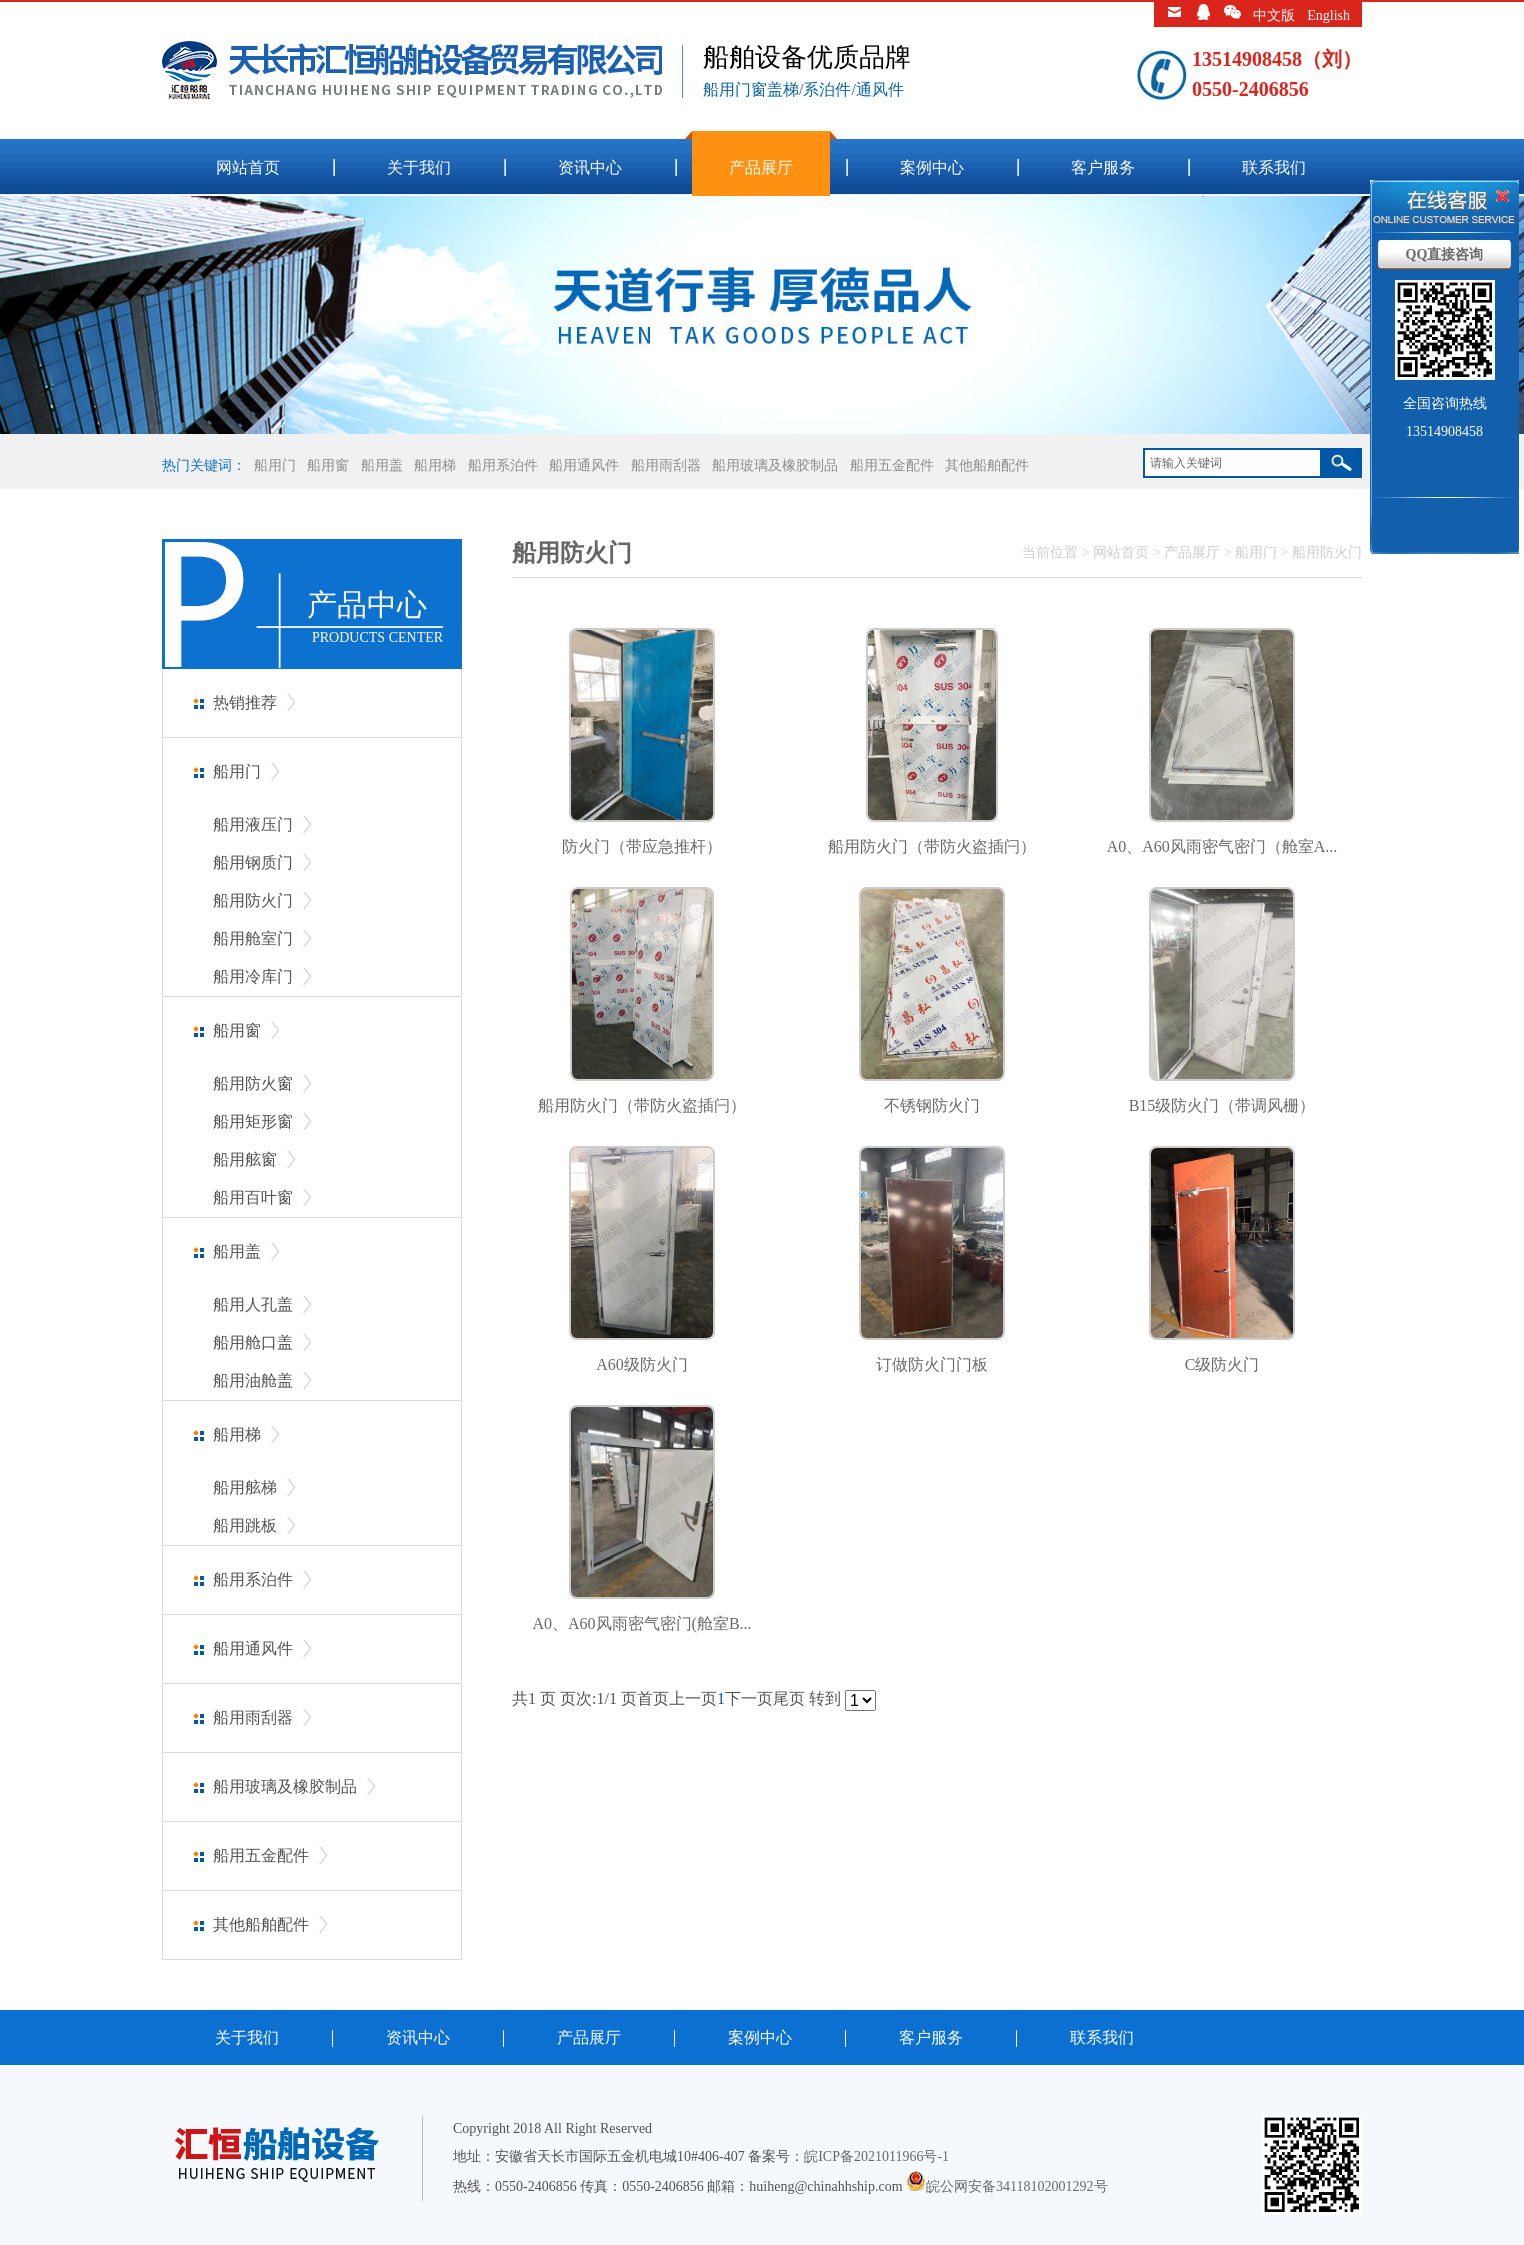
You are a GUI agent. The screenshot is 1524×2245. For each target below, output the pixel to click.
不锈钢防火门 (932, 1105)
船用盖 (382, 465)
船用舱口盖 (253, 1342)
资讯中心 (590, 167)
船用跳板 (245, 1525)
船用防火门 (253, 900)
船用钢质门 (253, 862)
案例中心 (932, 167)
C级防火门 (1222, 1364)
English (1328, 15)
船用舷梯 (245, 1487)
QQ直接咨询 (1445, 254)
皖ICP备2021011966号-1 (876, 2156)
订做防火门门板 (932, 1364)
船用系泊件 (503, 465)
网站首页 (248, 167)
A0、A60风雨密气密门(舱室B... (641, 1623)
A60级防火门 (642, 1364)
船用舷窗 (245, 1159)
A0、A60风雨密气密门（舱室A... (1222, 846)
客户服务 (1103, 167)
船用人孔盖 (253, 1304)
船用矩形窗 (253, 1121)
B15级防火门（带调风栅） (1222, 1105)
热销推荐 (245, 702)
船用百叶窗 (253, 1197)
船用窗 (328, 465)
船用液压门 (253, 824)
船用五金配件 (892, 465)
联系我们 (1274, 167)
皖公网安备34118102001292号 (1016, 2186)
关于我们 (419, 167)
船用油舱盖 (253, 1380)
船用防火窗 (253, 1083)
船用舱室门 (253, 938)
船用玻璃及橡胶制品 (775, 465)
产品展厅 (761, 167)
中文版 (1274, 15)
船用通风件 (584, 465)
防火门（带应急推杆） (642, 846)
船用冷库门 (253, 976)
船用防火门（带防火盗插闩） (932, 846)
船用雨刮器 (666, 465)
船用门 (275, 465)
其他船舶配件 (987, 465)
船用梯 (435, 465)
